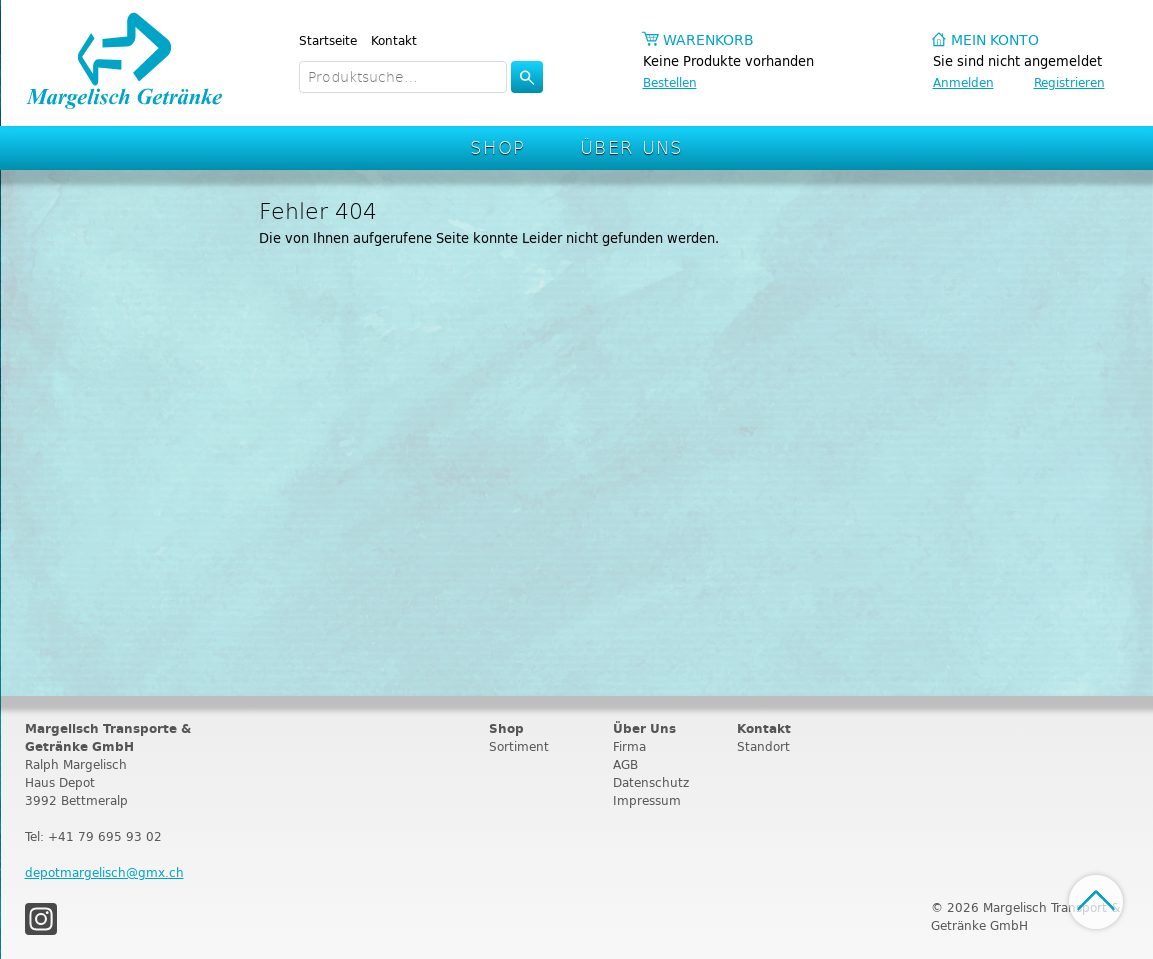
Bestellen (670, 82)
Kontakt (394, 40)
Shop (498, 146)
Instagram (41, 919)
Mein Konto (995, 40)
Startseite (328, 40)
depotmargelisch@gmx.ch (104, 872)
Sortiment (519, 746)
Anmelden (963, 82)
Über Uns (631, 146)
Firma (629, 746)
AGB (625, 764)
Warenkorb (708, 40)
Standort (763, 746)
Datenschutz (651, 782)
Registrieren (1069, 82)
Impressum (647, 800)
